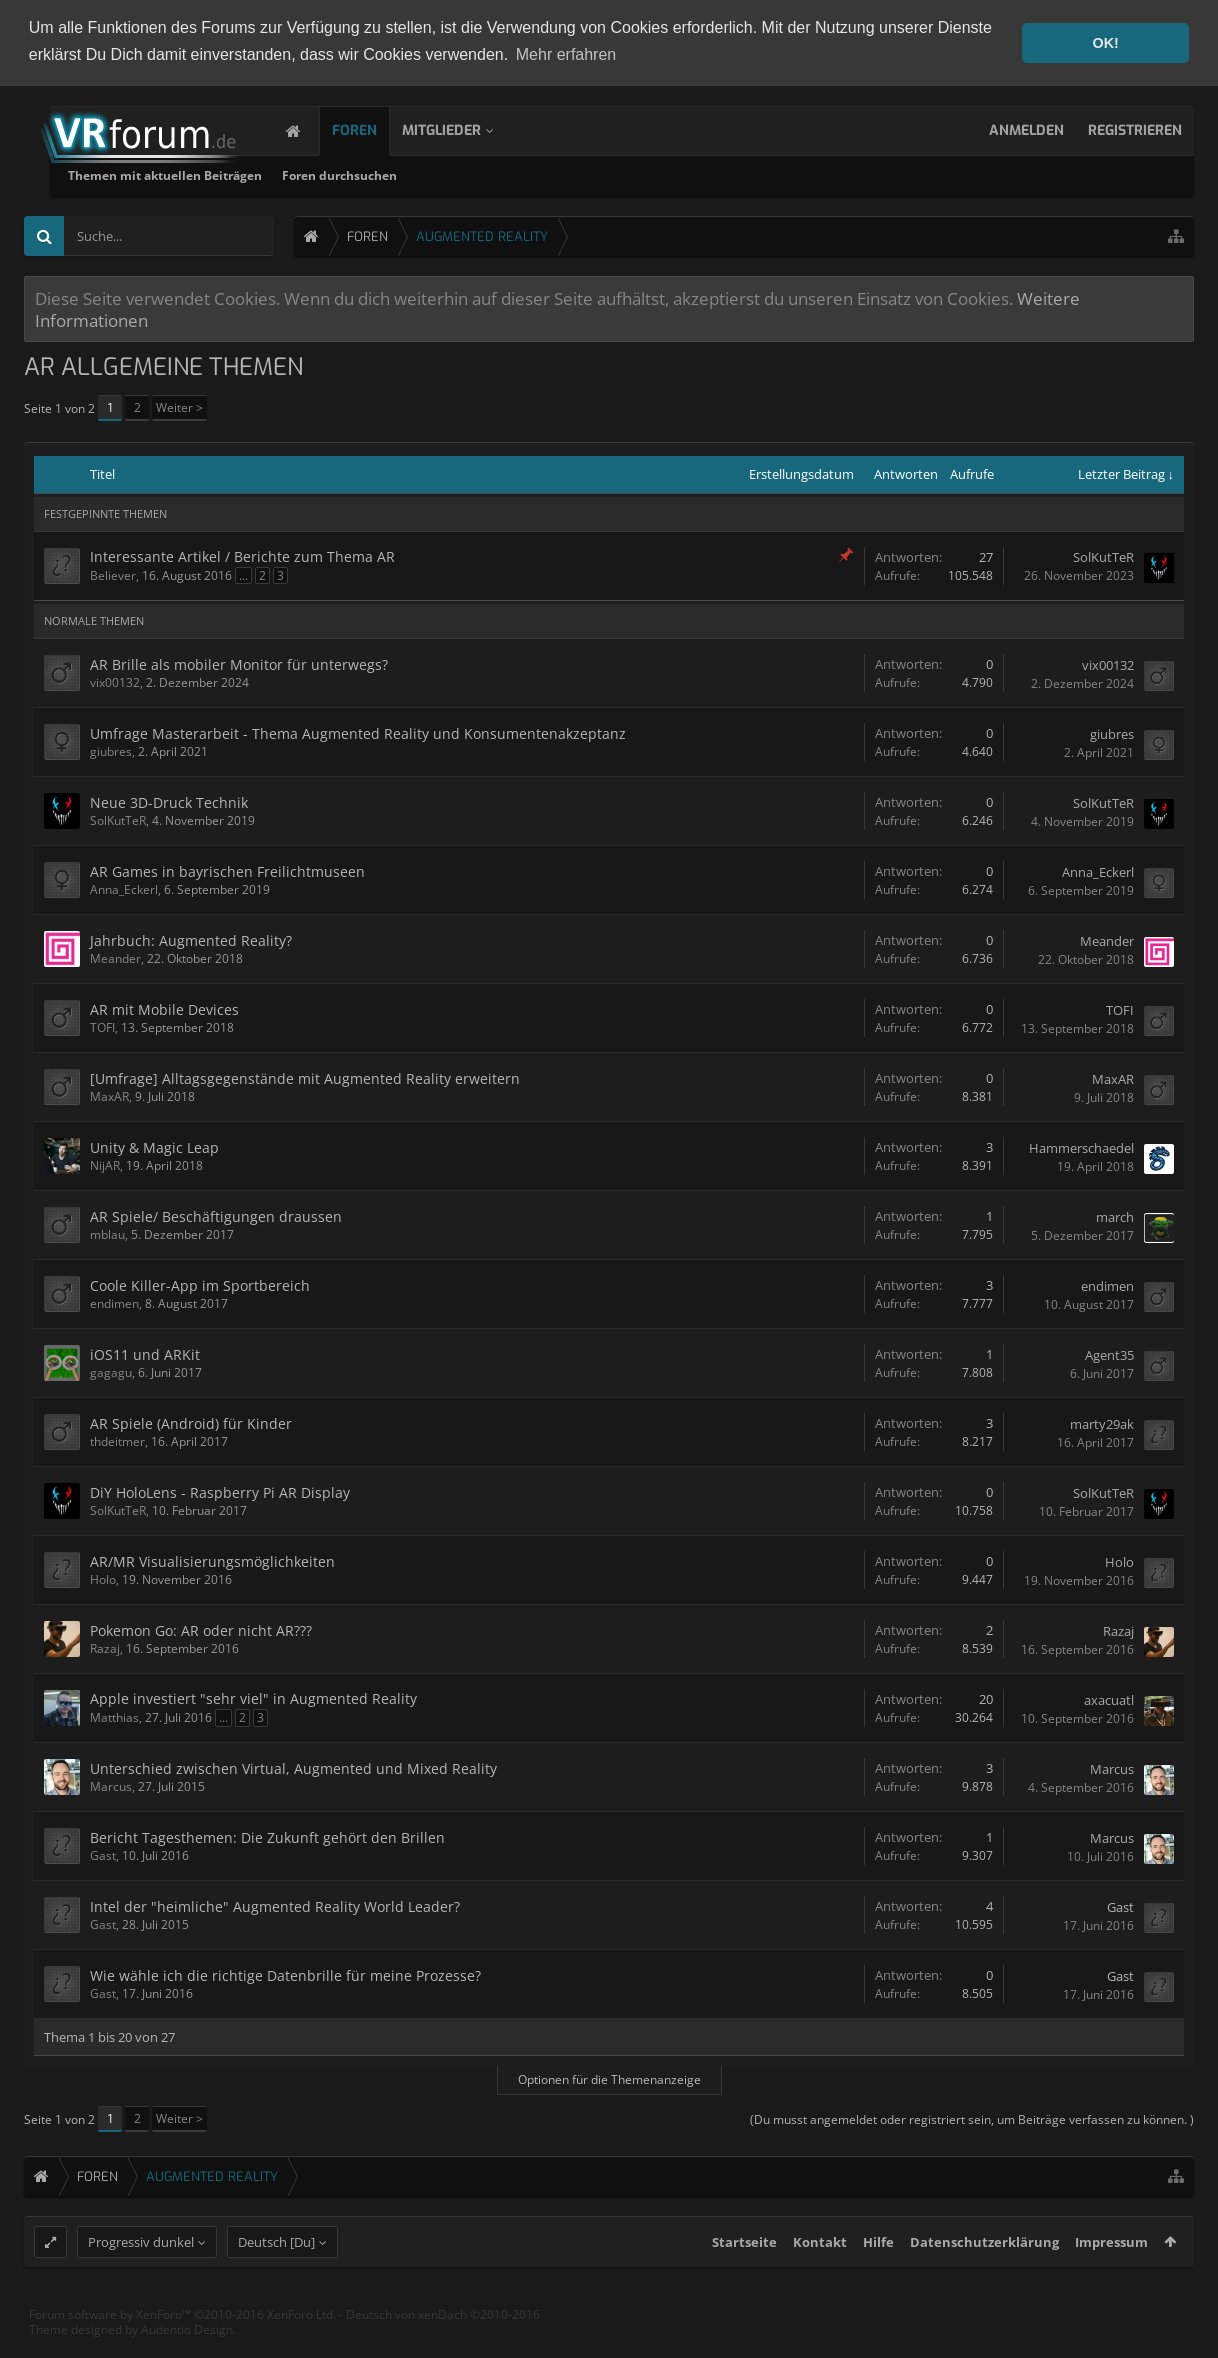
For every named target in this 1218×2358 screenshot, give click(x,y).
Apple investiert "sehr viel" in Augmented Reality (253, 1697)
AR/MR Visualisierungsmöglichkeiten (212, 1560)
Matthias (114, 1716)
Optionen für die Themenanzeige (609, 2077)
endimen (114, 1302)
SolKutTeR (1103, 556)
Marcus (111, 1785)
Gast (103, 1854)
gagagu (111, 1371)
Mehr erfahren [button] (566, 54)
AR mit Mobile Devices (164, 1008)
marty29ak (1102, 1422)
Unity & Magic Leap (154, 1146)
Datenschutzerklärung (984, 2279)
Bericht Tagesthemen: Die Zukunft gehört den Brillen (267, 1836)
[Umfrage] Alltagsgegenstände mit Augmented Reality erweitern (305, 1077)
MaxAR (109, 1095)
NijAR (105, 1164)
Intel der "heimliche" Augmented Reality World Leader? (275, 1905)
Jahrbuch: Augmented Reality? (191, 939)
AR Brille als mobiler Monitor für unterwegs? (239, 663)
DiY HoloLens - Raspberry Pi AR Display (220, 1491)
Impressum (1111, 2279)
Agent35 (1109, 1353)
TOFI (102, 1026)
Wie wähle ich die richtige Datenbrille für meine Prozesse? (285, 1974)
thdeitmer (117, 1440)
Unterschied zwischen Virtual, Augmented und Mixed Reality (293, 1767)
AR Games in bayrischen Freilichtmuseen (227, 870)
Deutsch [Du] (276, 2279)
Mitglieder (461, 129)
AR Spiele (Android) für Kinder (191, 1422)
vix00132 (115, 681)
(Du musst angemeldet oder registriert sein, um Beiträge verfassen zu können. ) (972, 2117)
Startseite (744, 2279)
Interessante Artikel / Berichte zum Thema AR (242, 555)
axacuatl (1109, 1698)
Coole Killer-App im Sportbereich (200, 1284)
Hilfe (878, 2279)
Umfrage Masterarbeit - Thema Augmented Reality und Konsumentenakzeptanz (358, 732)
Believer (113, 574)
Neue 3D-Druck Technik (169, 801)
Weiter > (179, 406)
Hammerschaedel (1081, 1146)
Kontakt (820, 2279)
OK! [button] (1105, 43)
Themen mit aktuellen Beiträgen (409, 174)
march (1115, 1215)
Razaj (105, 1647)
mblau (107, 1233)
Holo (103, 1578)
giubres (111, 750)
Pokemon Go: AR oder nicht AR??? (201, 1629)
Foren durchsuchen (583, 174)
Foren (374, 129)
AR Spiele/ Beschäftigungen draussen (216, 1215)
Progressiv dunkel (141, 2279)
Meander (115, 957)
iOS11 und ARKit (145, 1353)
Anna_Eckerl (124, 888)
